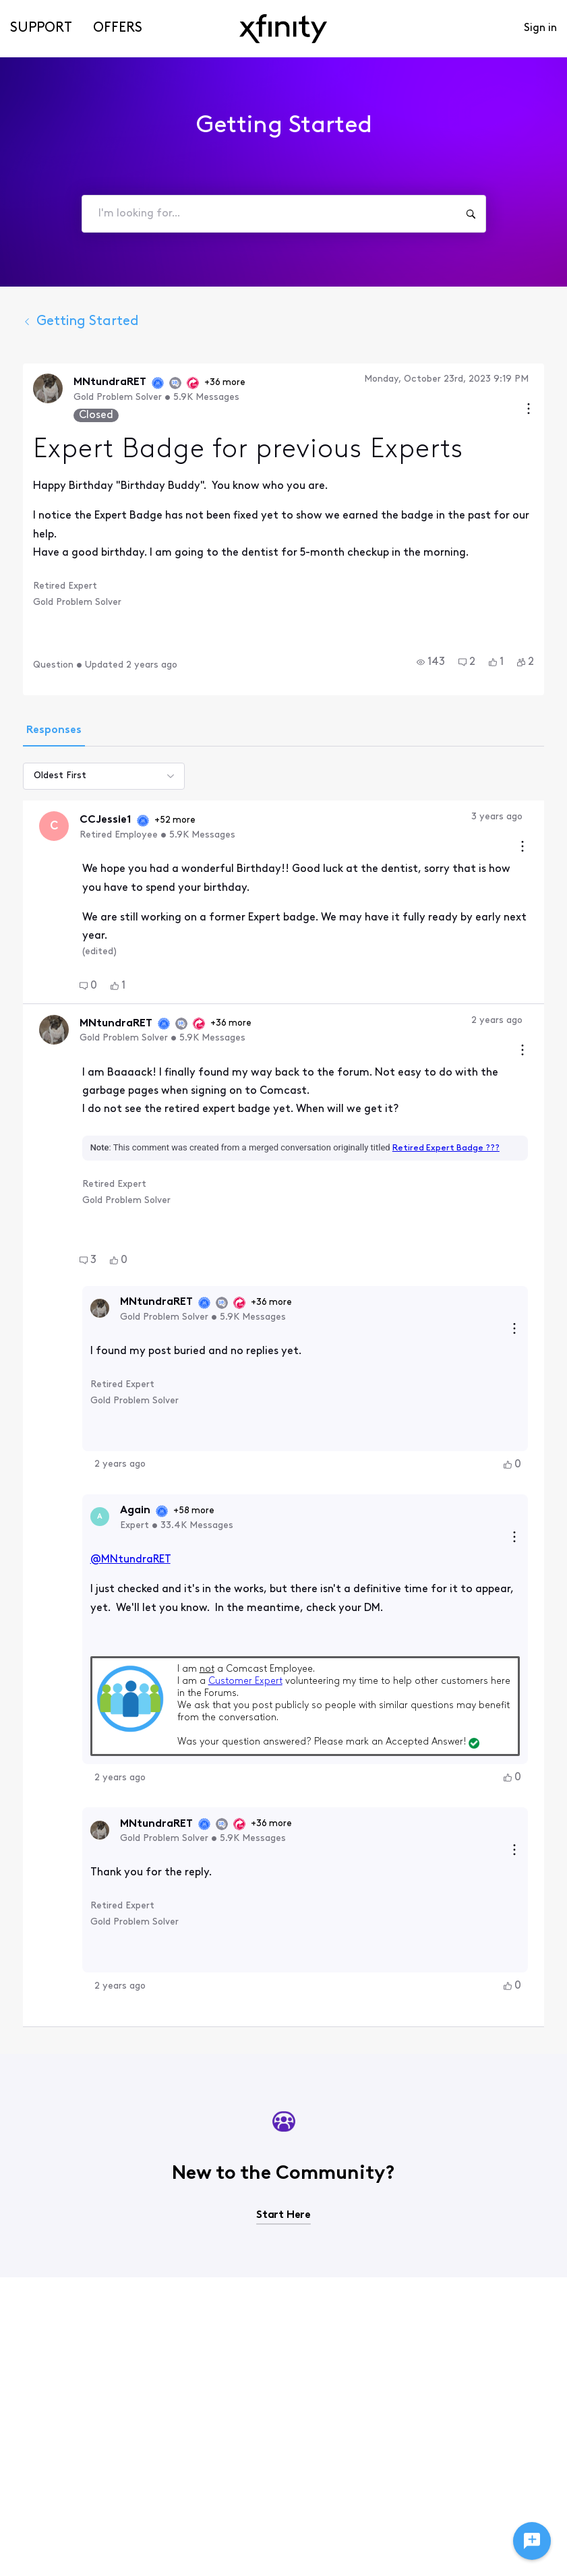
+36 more (224, 382)
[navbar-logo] (283, 28)
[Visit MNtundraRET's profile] (48, 388)
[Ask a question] (532, 2541)
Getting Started (81, 321)
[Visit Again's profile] (99, 1516)
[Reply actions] (514, 1330)
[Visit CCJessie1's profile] (54, 826)
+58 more (193, 1510)
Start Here (283, 2215)
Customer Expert (245, 1681)
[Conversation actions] (528, 410)
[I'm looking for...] (470, 214)
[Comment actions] (522, 848)
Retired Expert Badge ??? (446, 1148)
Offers (117, 28)
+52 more (210, 820)
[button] (431, 662)
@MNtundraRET (130, 1559)
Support (41, 28)
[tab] (54, 732)
